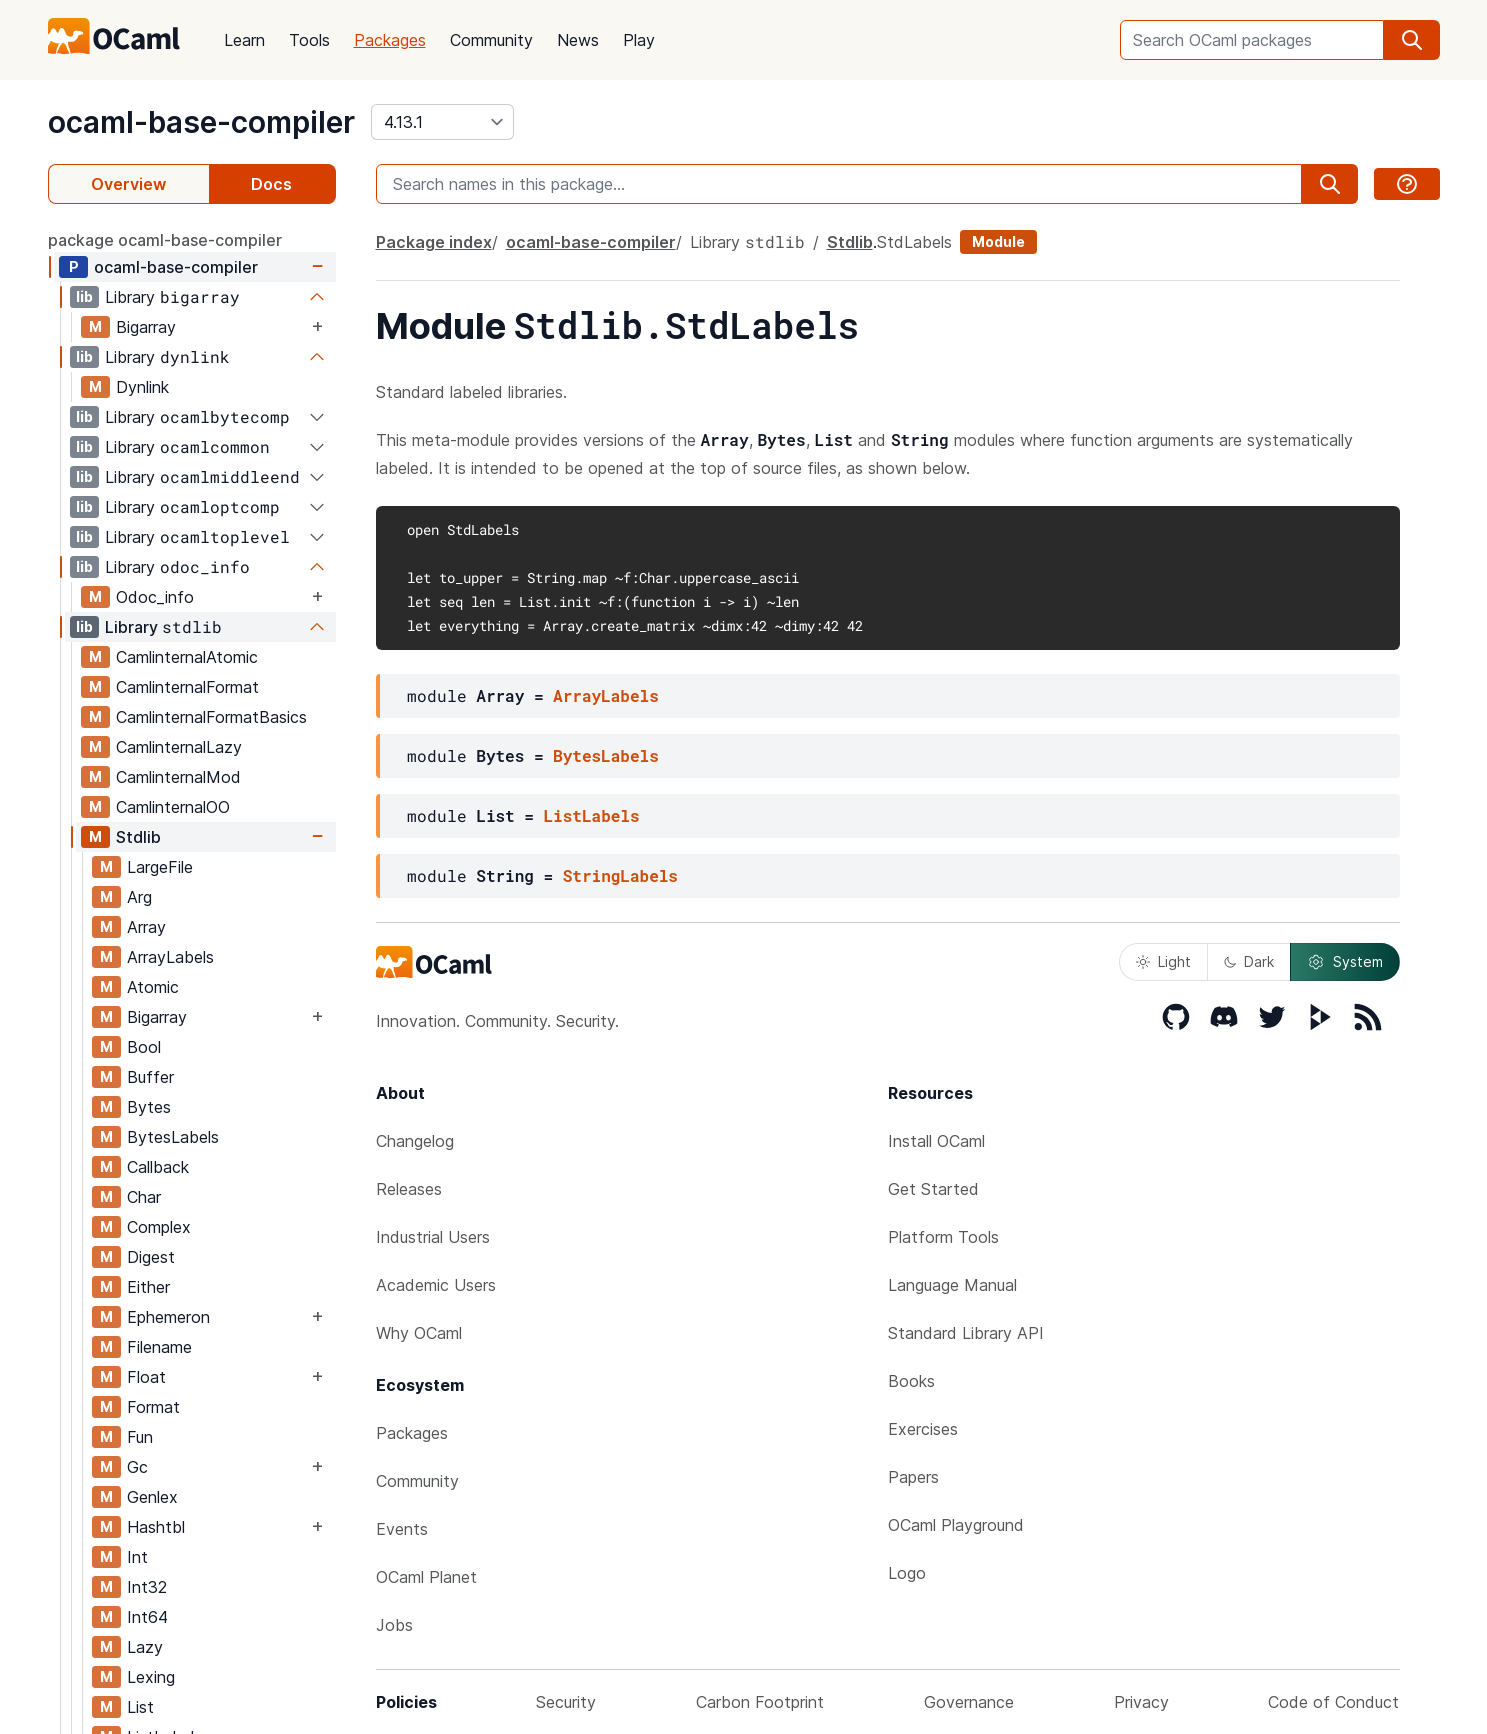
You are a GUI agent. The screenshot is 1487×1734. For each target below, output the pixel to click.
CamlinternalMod (178, 777)
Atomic (153, 987)
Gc (137, 1467)
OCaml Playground (956, 1525)
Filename (159, 1347)
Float (146, 1377)
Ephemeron (168, 1317)
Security (566, 1702)
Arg (139, 897)
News (578, 40)
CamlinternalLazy (179, 747)
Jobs (394, 1625)
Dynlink (142, 387)
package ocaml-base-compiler (165, 240)
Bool (144, 1047)
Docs (271, 184)
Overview (128, 184)
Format (153, 1407)
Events (402, 1529)
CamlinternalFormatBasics (211, 717)
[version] (442, 122)
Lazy (145, 1647)
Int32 (147, 1587)
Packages (390, 40)
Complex (159, 1227)
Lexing (151, 1677)
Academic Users (436, 1285)
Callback (158, 1167)
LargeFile (160, 867)
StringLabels (620, 875)
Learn (244, 40)
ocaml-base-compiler (201, 122)
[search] (1412, 40)
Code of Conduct (1333, 1702)
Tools (309, 40)
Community (491, 40)
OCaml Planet (426, 1577)
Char (144, 1197)
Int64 (147, 1617)
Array (146, 927)
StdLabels (914, 242)
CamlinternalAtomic (187, 657)
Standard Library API (966, 1333)
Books (911, 1381)
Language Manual (952, 1285)
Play (639, 40)
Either (148, 1287)
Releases (409, 1189)
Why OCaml (419, 1333)
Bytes (149, 1107)
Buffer (150, 1077)
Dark (1249, 961)
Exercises (923, 1429)
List (140, 1707)
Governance (969, 1702)
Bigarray (146, 327)
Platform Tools (943, 1237)
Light (1163, 961)
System (1345, 962)
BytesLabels (173, 1137)
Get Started (933, 1189)
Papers (913, 1477)
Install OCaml (936, 1141)
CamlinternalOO (173, 807)
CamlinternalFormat (187, 687)
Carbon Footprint (760, 1702)
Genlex (152, 1497)
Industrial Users (433, 1237)
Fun (140, 1437)
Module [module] (998, 241)
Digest (151, 1257)
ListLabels (592, 815)
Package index (434, 242)
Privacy (1141, 1702)
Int (137, 1557)
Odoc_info (155, 597)
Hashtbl (156, 1527)
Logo (907, 1573)
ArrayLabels (170, 957)
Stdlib (138, 837)
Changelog (415, 1141)
